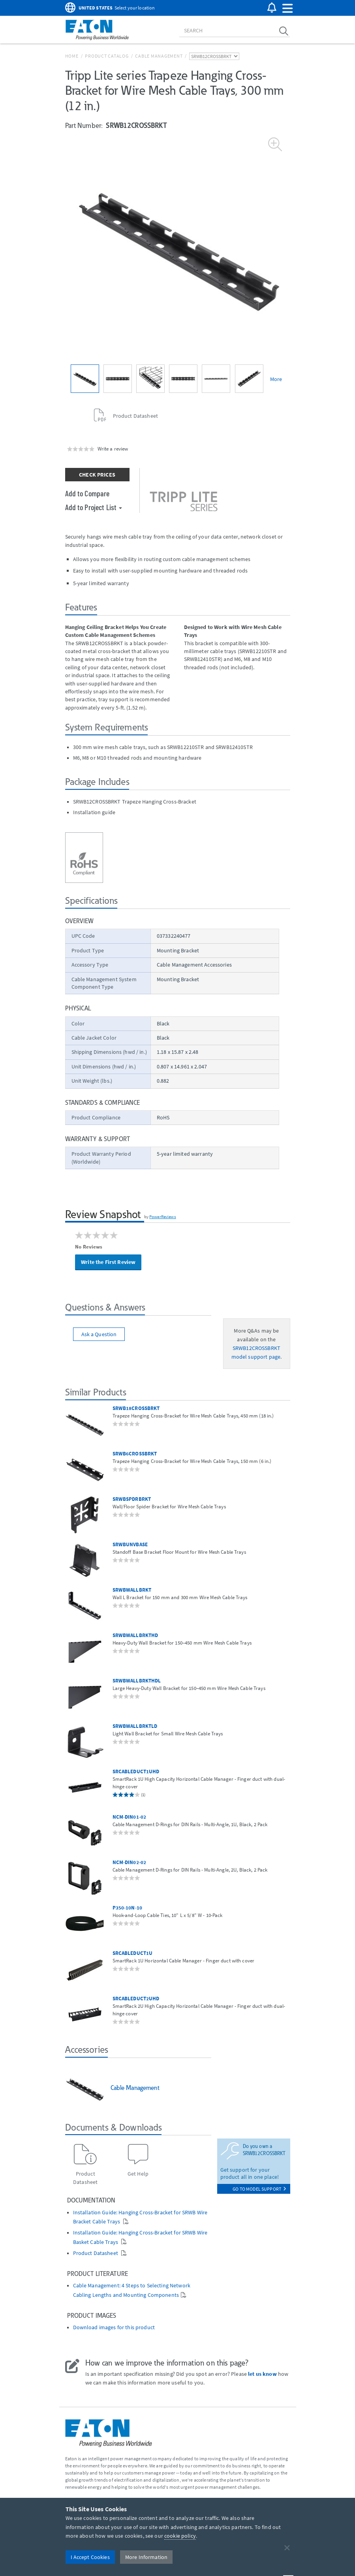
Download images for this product (114, 2327)
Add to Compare (87, 493)
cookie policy (180, 2535)
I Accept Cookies (90, 2557)
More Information (146, 2557)
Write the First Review (108, 1261)
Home (72, 56)
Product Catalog (106, 56)
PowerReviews (162, 1216)
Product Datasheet (96, 2253)
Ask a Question (99, 1334)
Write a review (113, 448)
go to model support (259, 2189)
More (276, 379)
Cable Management (158, 56)
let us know (262, 2373)
